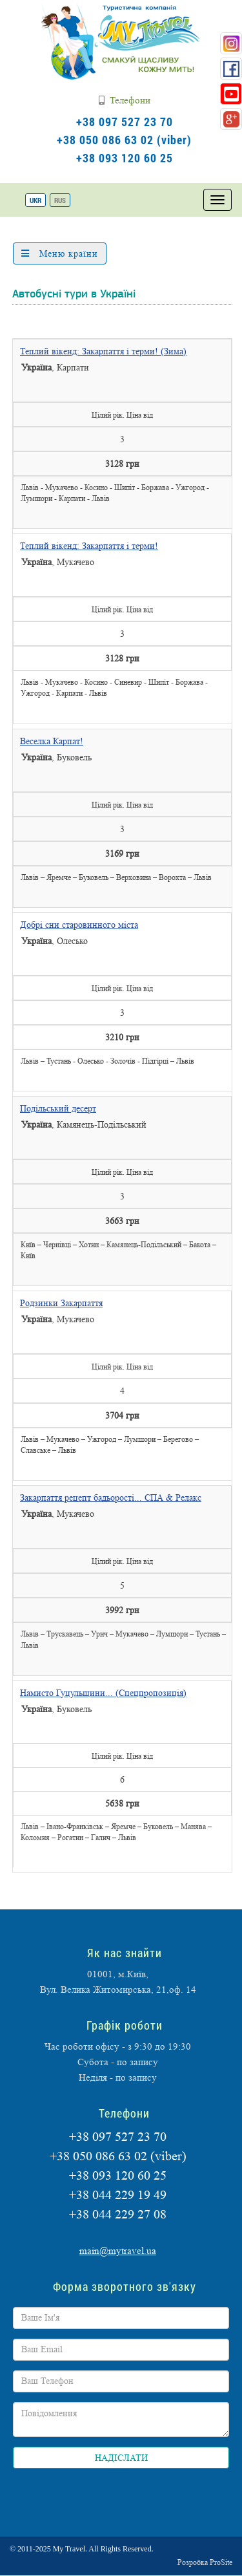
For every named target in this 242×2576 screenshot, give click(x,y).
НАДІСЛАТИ (121, 2458)
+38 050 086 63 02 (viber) (124, 139)
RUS (60, 200)
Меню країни (59, 253)
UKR (35, 200)
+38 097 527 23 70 (124, 121)
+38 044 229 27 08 (117, 2214)
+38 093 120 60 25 (124, 158)
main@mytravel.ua (117, 2251)
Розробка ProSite (204, 2562)
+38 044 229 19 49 (117, 2195)
